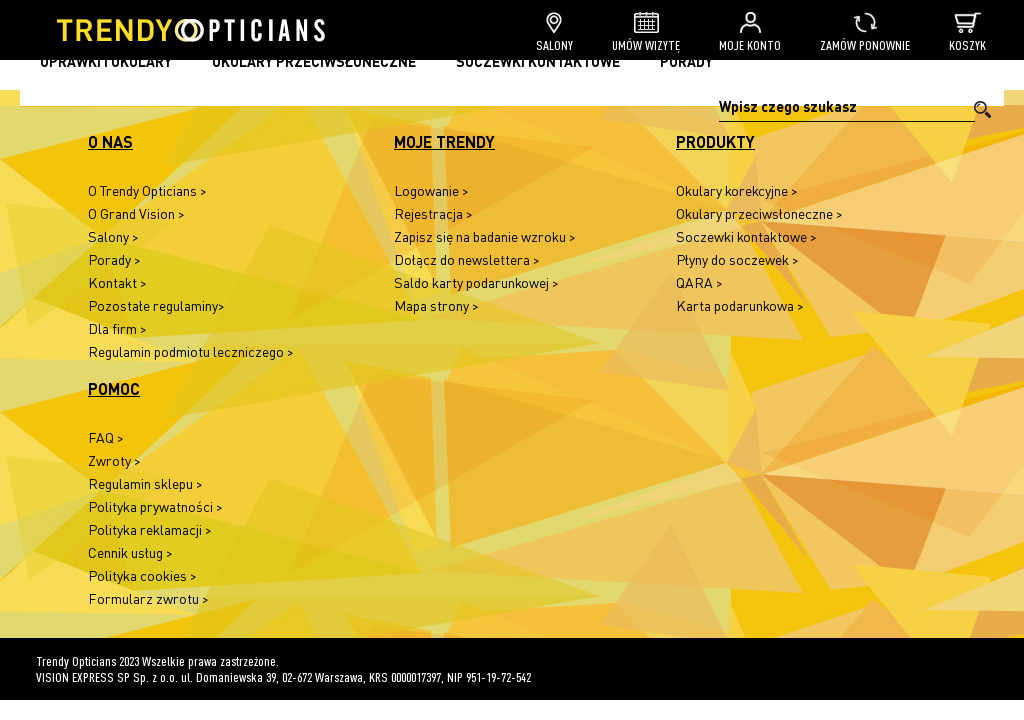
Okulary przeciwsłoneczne (314, 61)
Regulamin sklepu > (145, 483)
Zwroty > (114, 460)
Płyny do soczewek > (737, 259)
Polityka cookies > (142, 575)
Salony (554, 32)
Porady (686, 61)
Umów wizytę (646, 32)
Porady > (114, 259)
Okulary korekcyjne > (737, 190)
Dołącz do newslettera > (467, 259)
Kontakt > (117, 282)
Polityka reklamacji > (150, 529)
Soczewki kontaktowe (538, 61)
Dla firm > (117, 328)
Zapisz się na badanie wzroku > (485, 236)
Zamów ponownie (865, 32)
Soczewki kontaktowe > (746, 236)
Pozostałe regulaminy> (156, 305)
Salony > (113, 236)
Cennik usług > (130, 552)
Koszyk (967, 32)
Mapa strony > (436, 305)
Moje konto (750, 32)
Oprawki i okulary (106, 61)
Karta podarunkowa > (740, 305)
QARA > (699, 282)
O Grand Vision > (136, 213)
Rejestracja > (433, 213)
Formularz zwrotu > (148, 598)
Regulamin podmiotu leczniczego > (191, 351)
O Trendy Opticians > (147, 190)
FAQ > (106, 437)
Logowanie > (431, 190)
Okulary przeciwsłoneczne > (759, 213)
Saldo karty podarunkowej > (476, 282)
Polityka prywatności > (155, 506)
